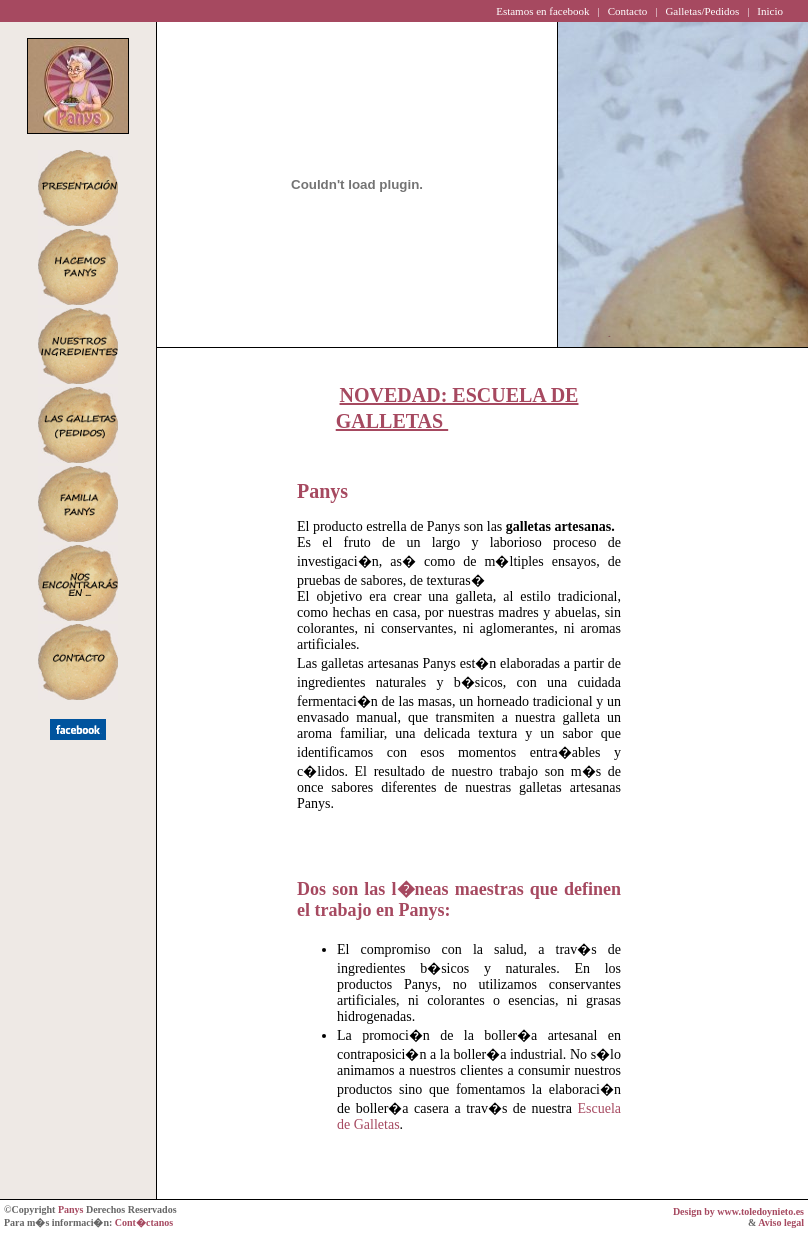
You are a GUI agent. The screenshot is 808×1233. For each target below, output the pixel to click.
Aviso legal (781, 1222)
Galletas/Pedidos (702, 11)
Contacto (628, 11)
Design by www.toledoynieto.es (738, 1211)
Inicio (770, 11)
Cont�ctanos (144, 1222)
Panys (71, 1209)
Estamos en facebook (542, 11)
